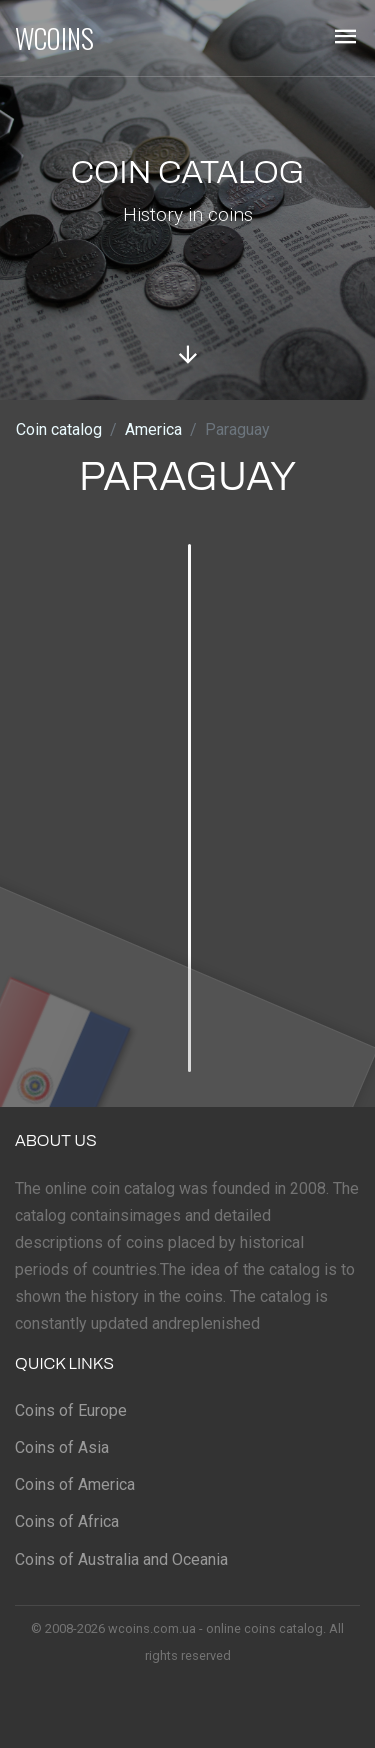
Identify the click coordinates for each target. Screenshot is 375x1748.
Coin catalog (59, 429)
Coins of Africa (67, 1521)
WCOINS (54, 38)
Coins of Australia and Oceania (121, 1559)
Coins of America (75, 1484)
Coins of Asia (62, 1447)
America (153, 429)
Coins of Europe (71, 1410)
